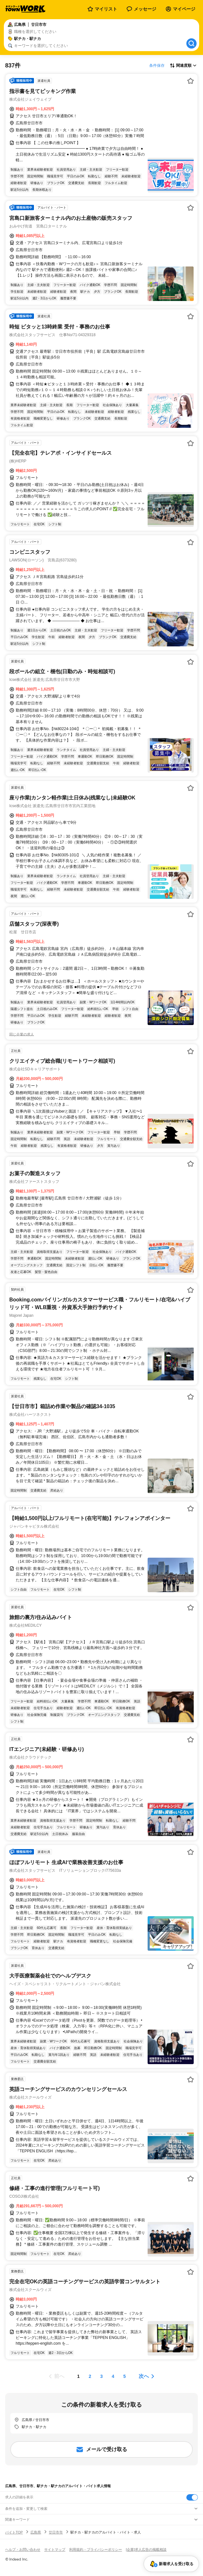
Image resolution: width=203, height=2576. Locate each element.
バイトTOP (14, 2532)
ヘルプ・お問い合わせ (22, 2549)
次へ (144, 2376)
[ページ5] (124, 2376)
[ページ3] (101, 2376)
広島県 (35, 2532)
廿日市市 (56, 2532)
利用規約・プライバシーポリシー (95, 2549)
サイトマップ (54, 2549)
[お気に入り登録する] (190, 81)
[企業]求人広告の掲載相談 (146, 2549)
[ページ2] (90, 2376)
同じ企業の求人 (21, 1034)
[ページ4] (113, 2376)
